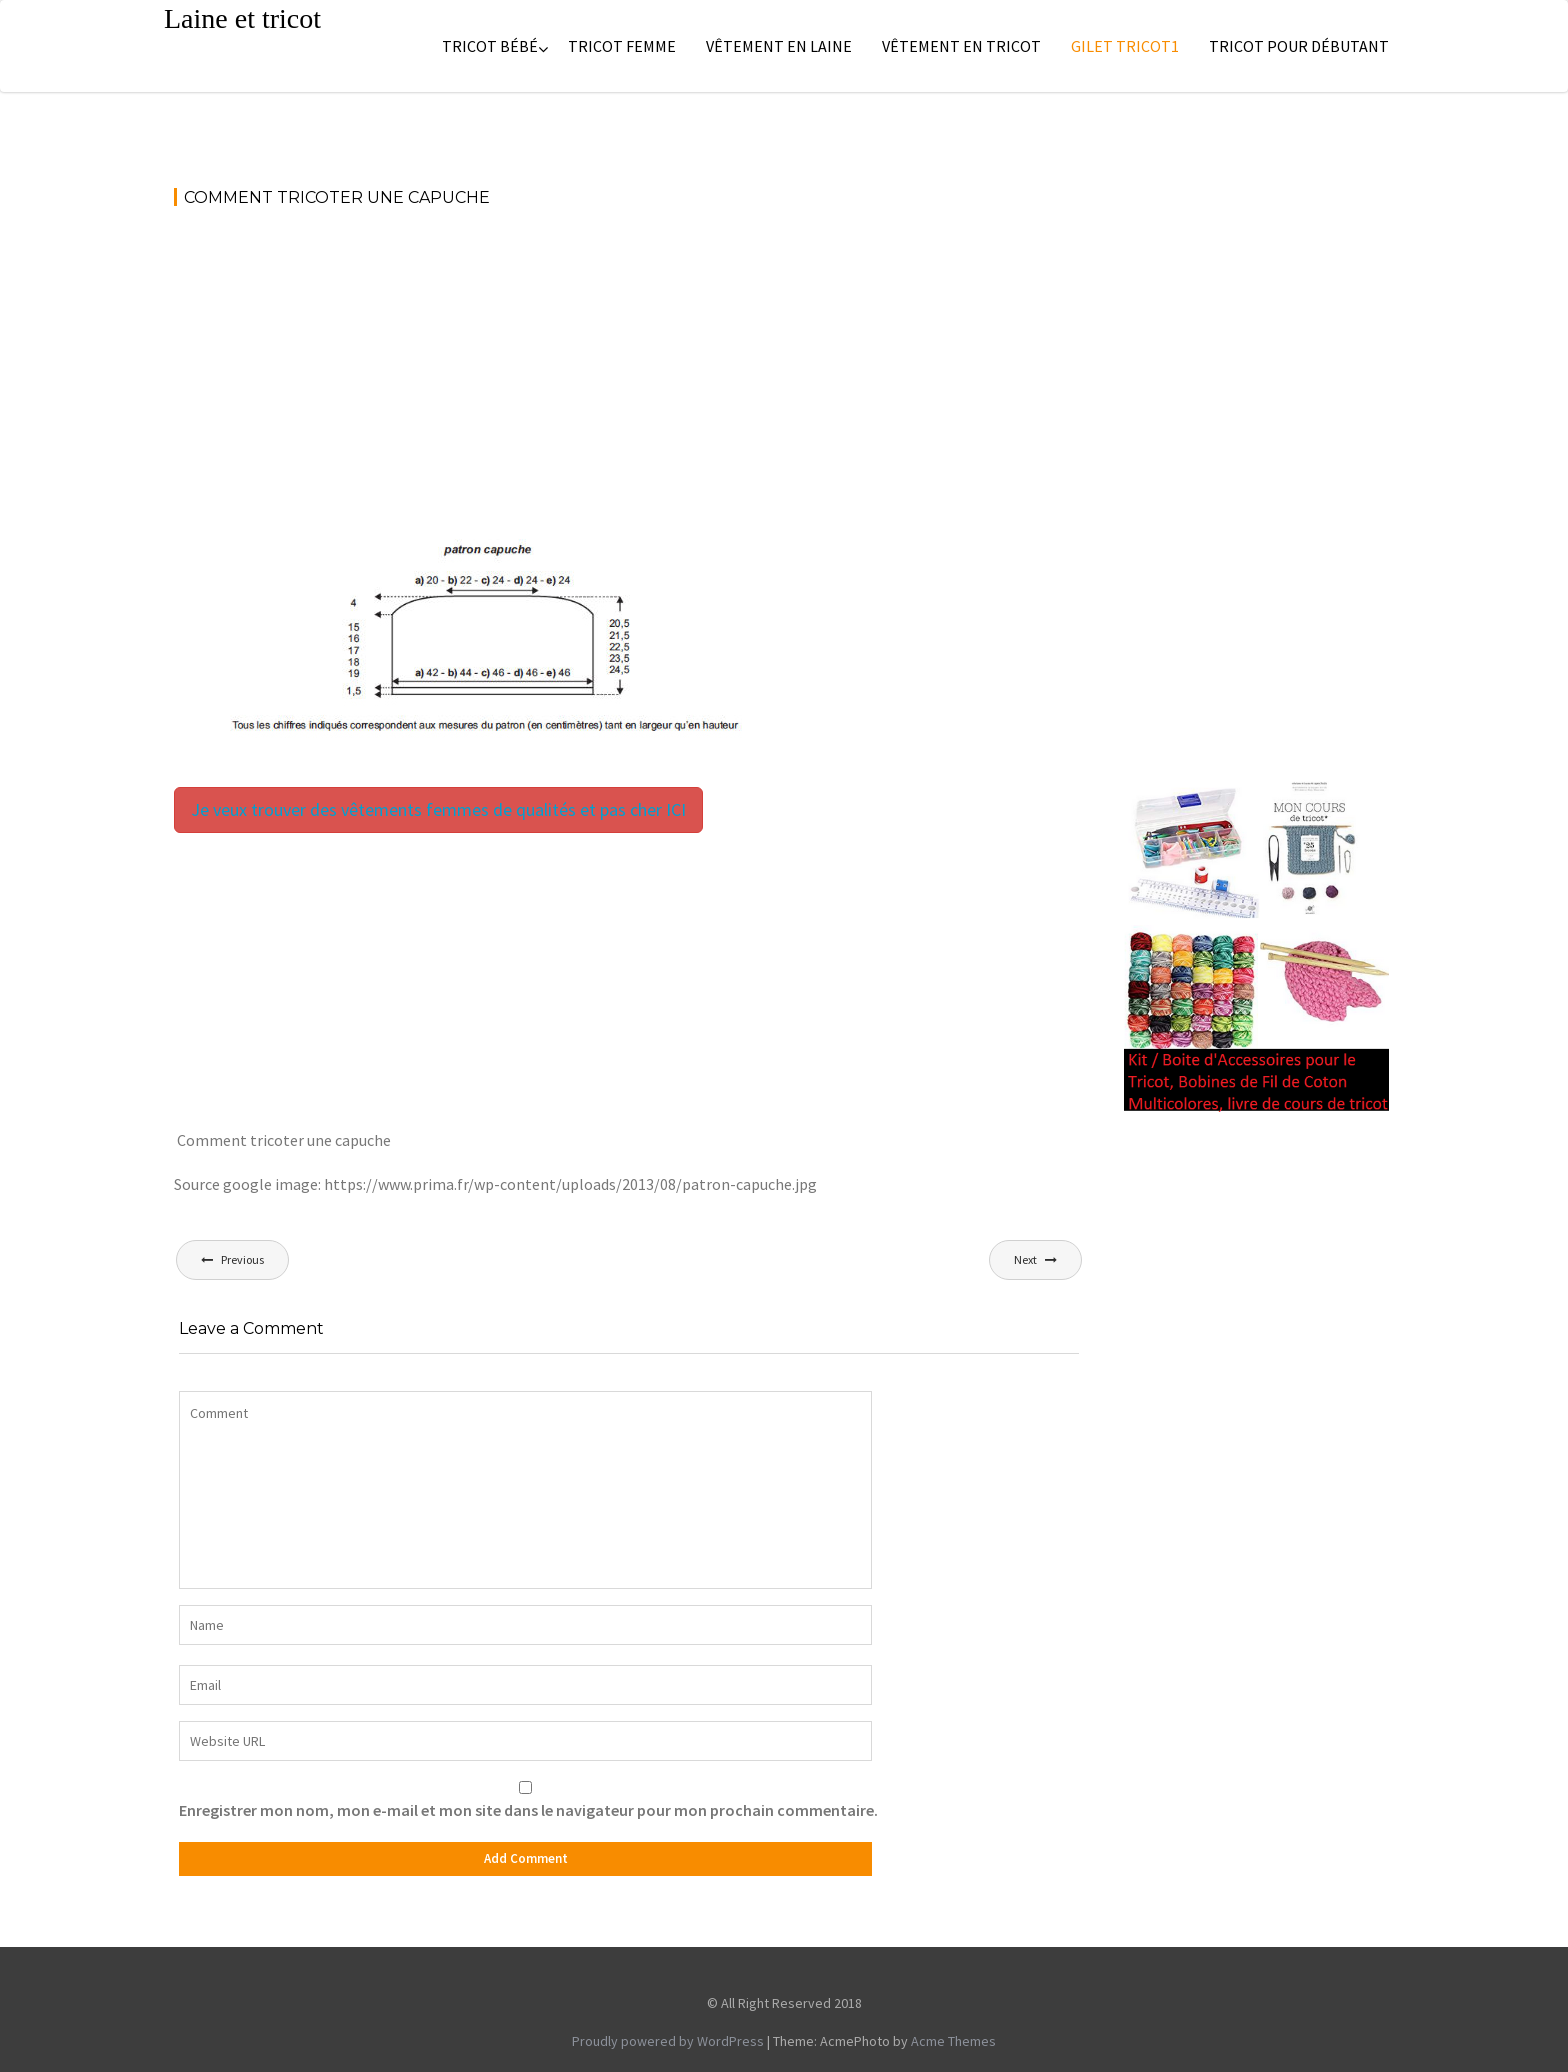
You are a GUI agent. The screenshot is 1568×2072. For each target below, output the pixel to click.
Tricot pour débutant (1299, 46)
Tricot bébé (490, 46)
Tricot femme (622, 46)
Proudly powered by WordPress (668, 2041)
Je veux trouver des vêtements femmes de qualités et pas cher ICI (438, 809)
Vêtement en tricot (961, 46)
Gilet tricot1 (1125, 46)
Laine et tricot (242, 18)
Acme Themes (953, 2041)
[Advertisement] (629, 374)
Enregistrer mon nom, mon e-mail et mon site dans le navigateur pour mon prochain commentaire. (528, 1810)
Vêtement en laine (779, 46)
